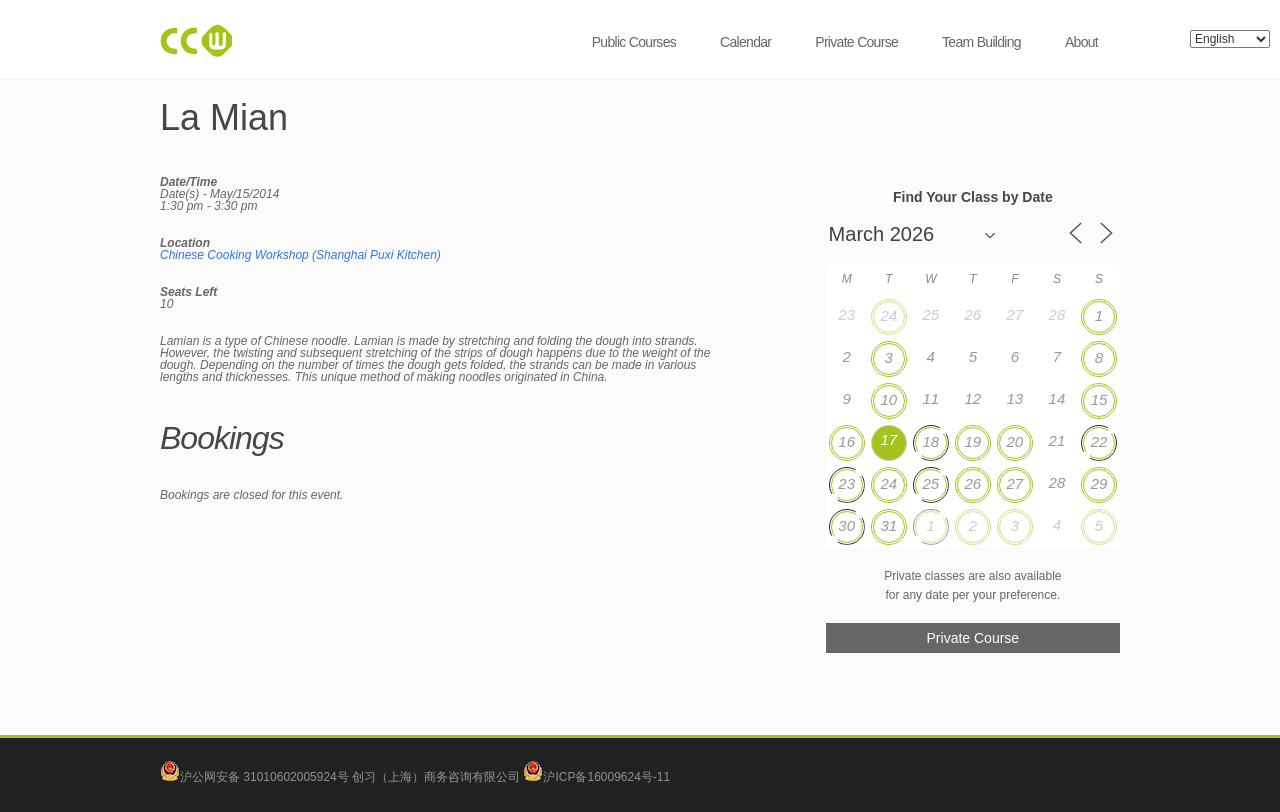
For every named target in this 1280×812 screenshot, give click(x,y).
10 (888, 399)
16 (846, 441)
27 (1015, 483)
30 (846, 525)
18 (930, 441)
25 (930, 483)
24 (888, 315)
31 (888, 525)
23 (846, 483)
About (1081, 42)
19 (972, 441)
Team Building (981, 42)
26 (972, 483)
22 (1099, 441)
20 (1015, 441)
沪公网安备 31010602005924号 (264, 777)
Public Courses (634, 42)
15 (1099, 399)
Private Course (856, 42)
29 (1099, 483)
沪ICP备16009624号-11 (596, 777)
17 (888, 439)
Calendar (745, 42)
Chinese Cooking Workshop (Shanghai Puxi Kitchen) (300, 255)
